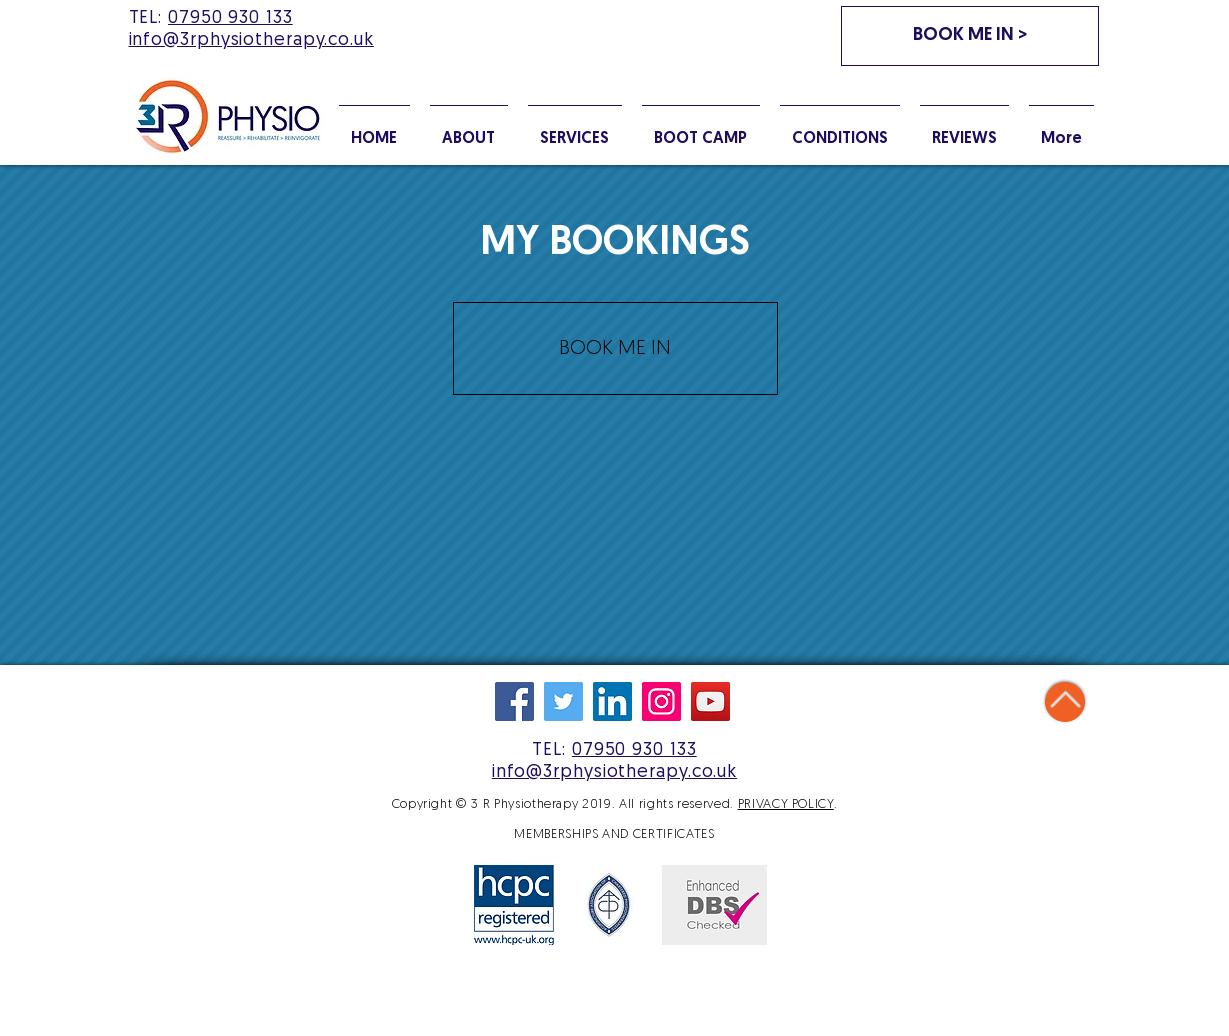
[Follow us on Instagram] (661, 701)
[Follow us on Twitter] (563, 701)
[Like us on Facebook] (514, 701)
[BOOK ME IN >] (970, 36)
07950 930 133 (230, 18)
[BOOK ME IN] (615, 348)
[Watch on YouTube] (710, 701)
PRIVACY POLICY (786, 804)
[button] (840, 130)
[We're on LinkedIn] (612, 701)
